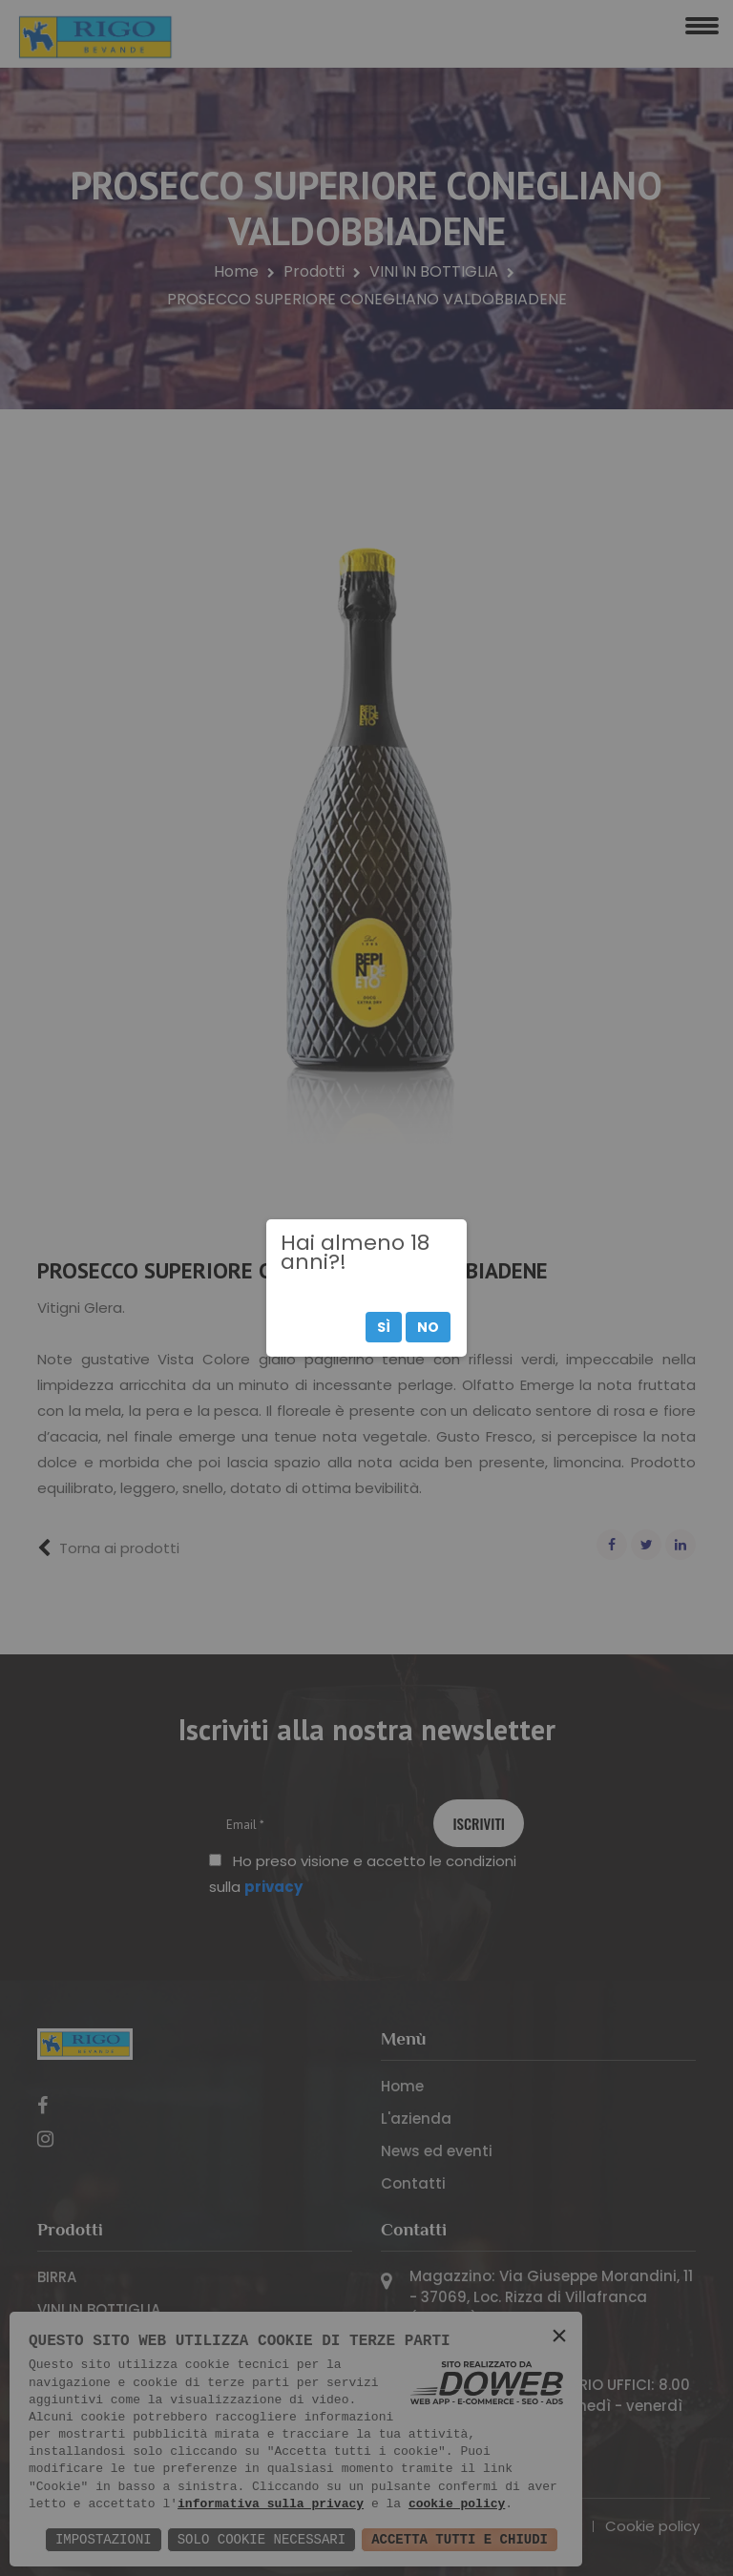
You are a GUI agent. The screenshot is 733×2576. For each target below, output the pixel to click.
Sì (383, 1327)
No (428, 1327)
